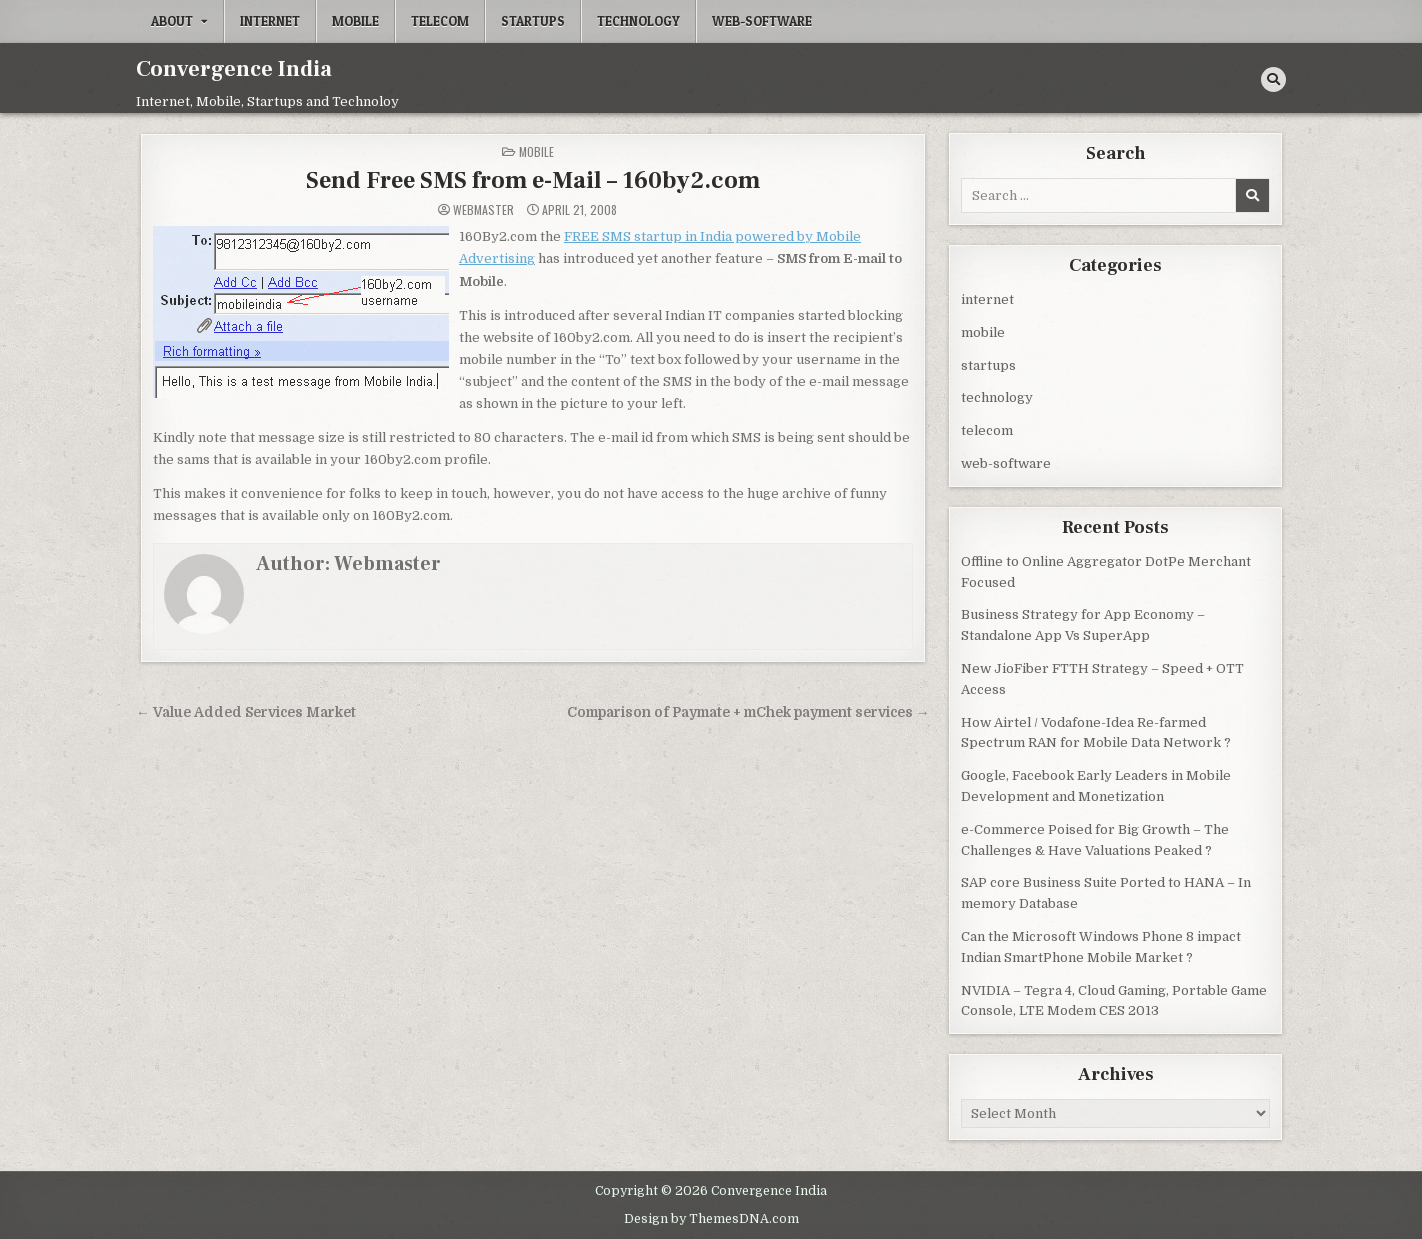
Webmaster (483, 209)
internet (270, 21)
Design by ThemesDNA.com (711, 1217)
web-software (762, 21)
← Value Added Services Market (246, 711)
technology (638, 21)
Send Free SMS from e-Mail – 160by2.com (533, 179)
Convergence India (234, 69)
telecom (440, 21)
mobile (355, 21)
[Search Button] (1273, 79)
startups (533, 21)
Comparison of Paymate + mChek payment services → (748, 711)
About (172, 21)
